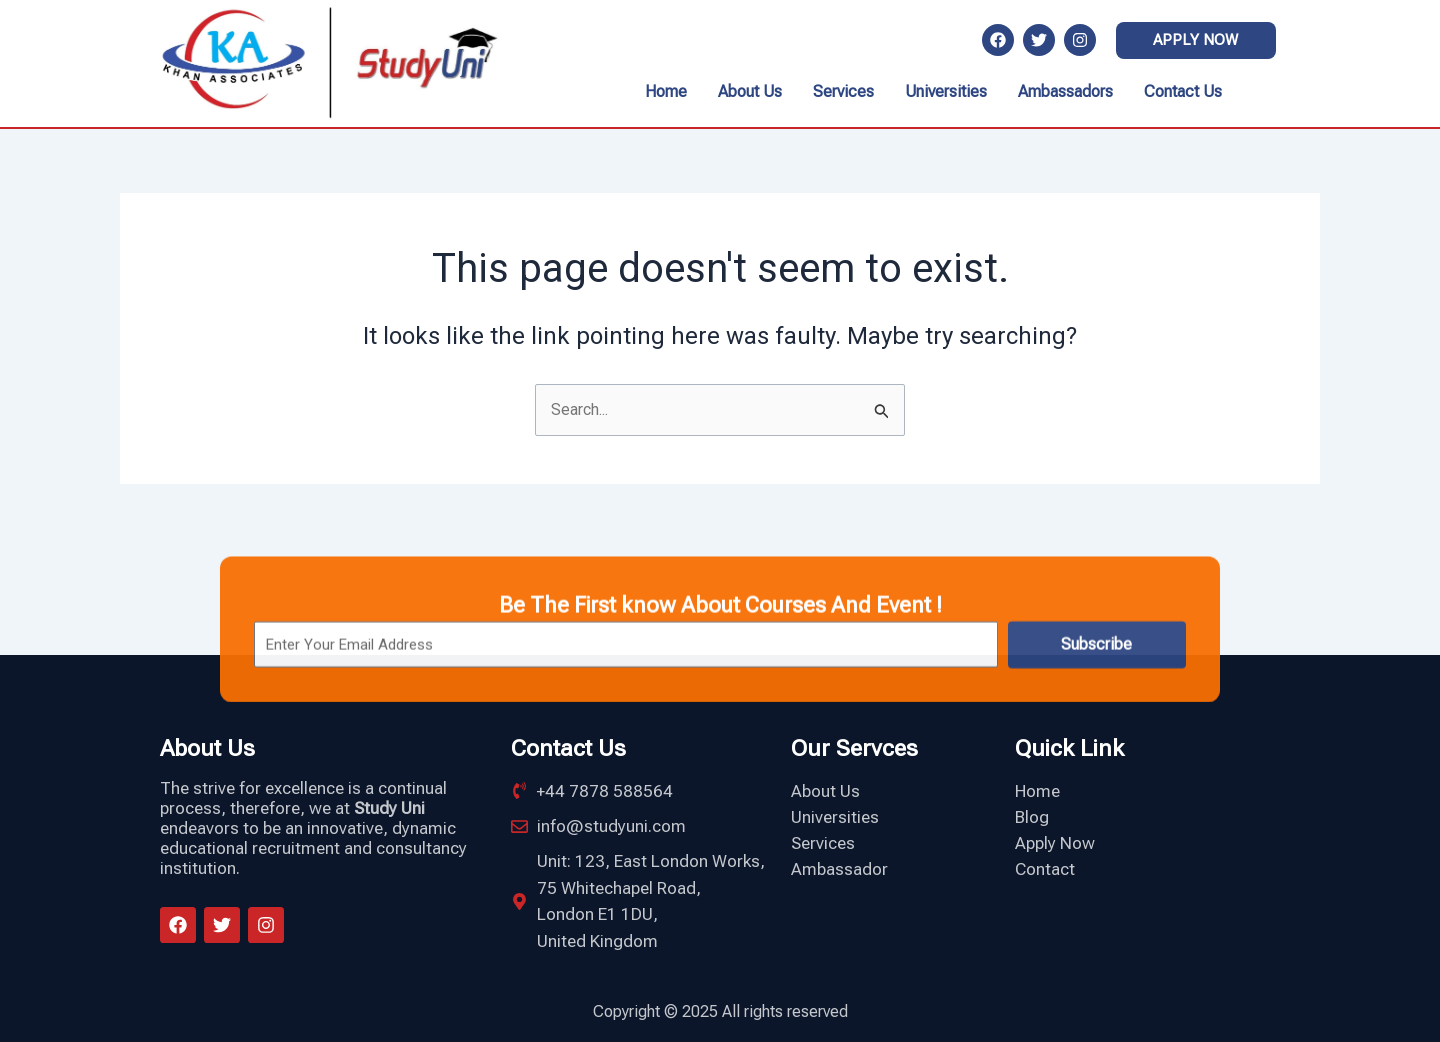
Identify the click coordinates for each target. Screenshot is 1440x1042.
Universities (946, 91)
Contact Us (1183, 91)
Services (843, 91)
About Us (750, 91)
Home (666, 91)
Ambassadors (1065, 91)
